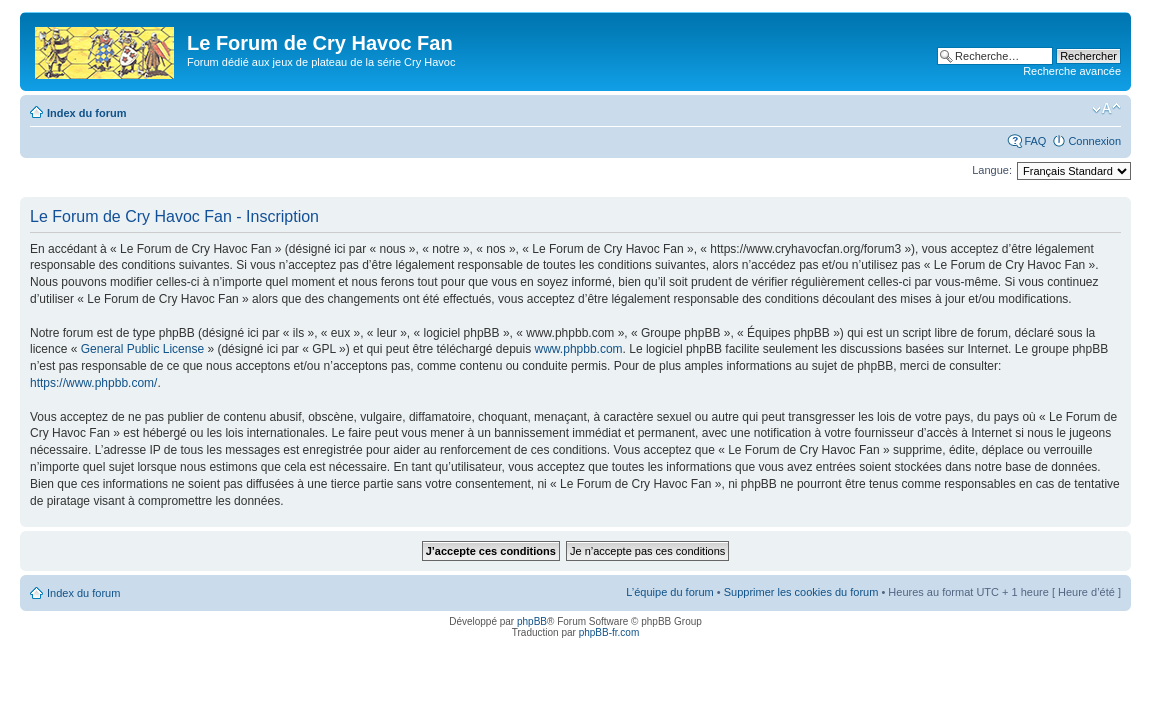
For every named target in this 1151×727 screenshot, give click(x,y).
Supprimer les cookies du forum (801, 592)
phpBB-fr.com (609, 632)
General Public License (142, 349)
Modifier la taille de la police (1106, 109)
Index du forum (86, 113)
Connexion (1094, 141)
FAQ (1035, 141)
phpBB (532, 621)
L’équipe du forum (669, 592)
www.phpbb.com (579, 349)
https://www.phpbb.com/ (93, 383)
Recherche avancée (1072, 71)
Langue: (992, 170)
